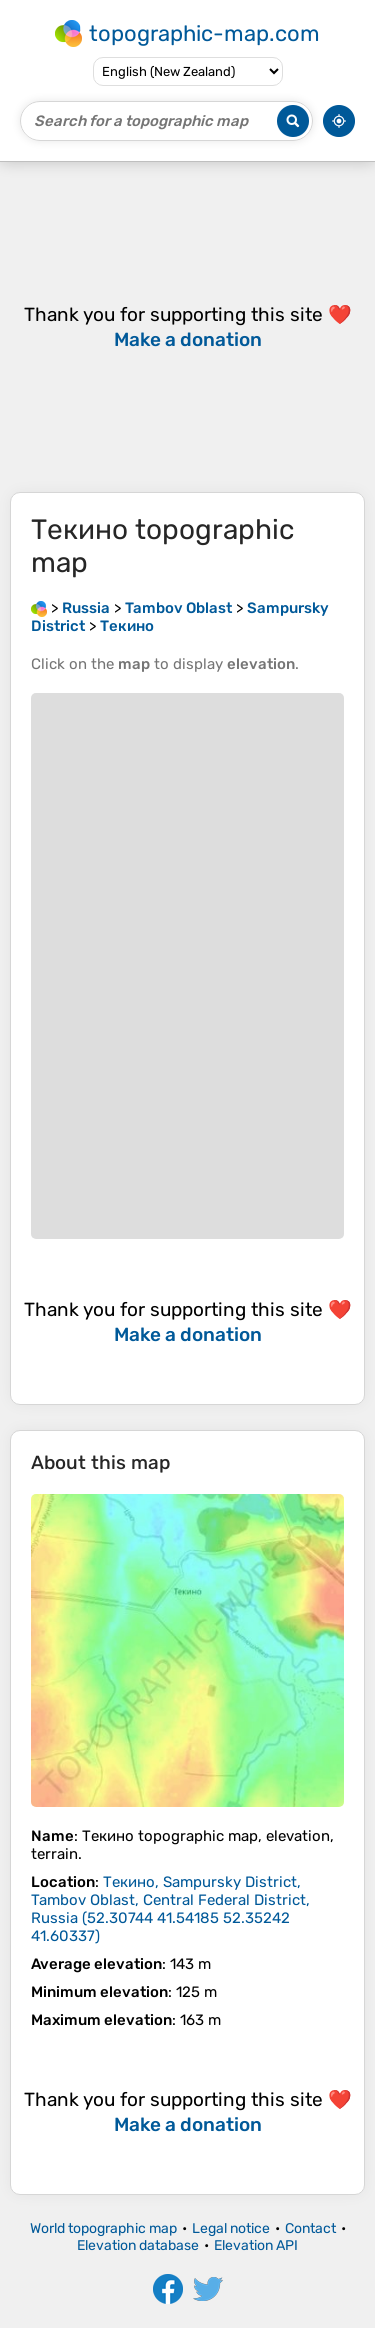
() (170, 1909)
